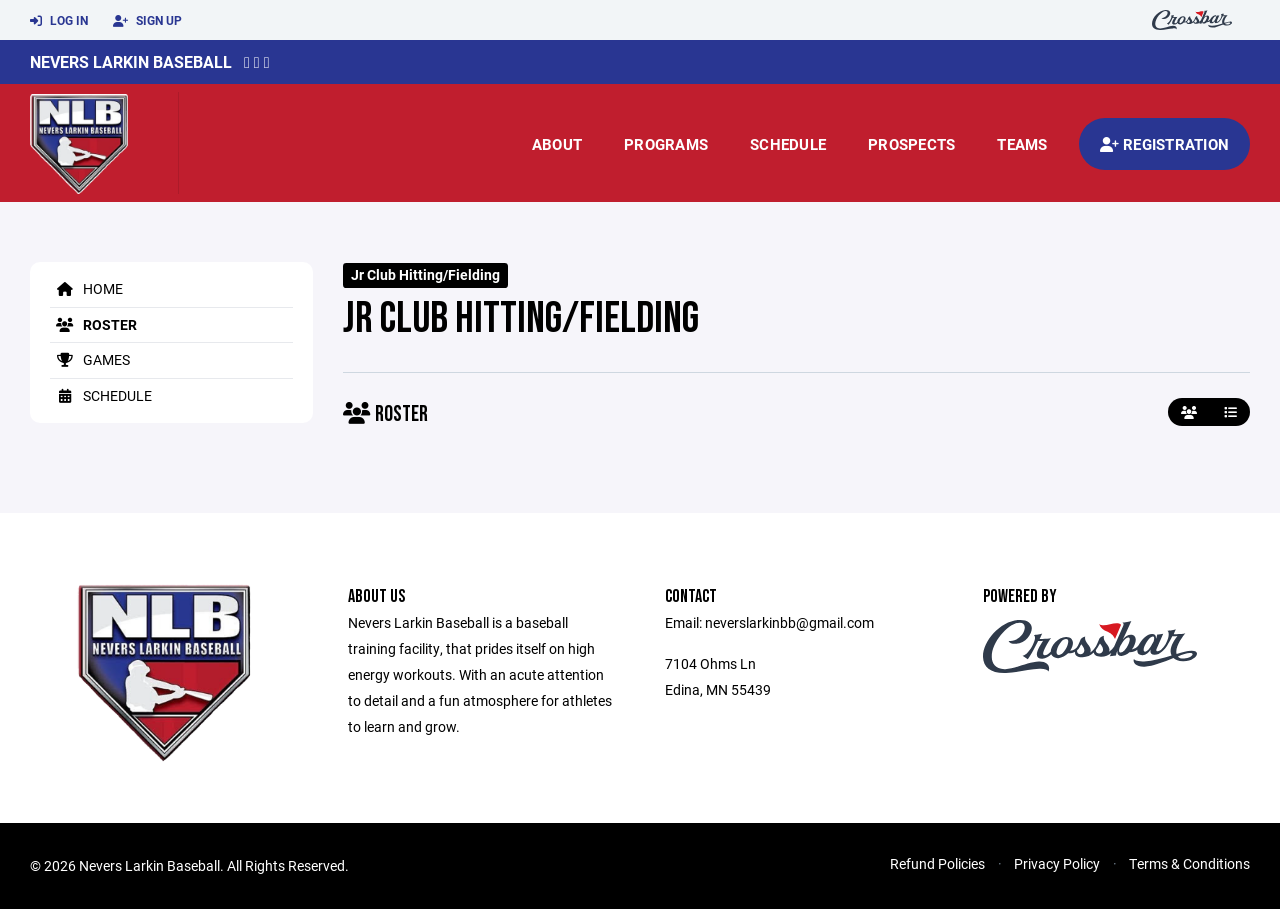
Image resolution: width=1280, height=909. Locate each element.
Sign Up (147, 21)
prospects (911, 144)
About (557, 144)
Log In (59, 21)
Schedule (788, 144)
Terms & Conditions (1189, 863)
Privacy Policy (1057, 863)
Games (90, 359)
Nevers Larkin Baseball (131, 61)
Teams (1022, 144)
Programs (666, 144)
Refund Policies (937, 863)
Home (86, 288)
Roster (93, 324)
